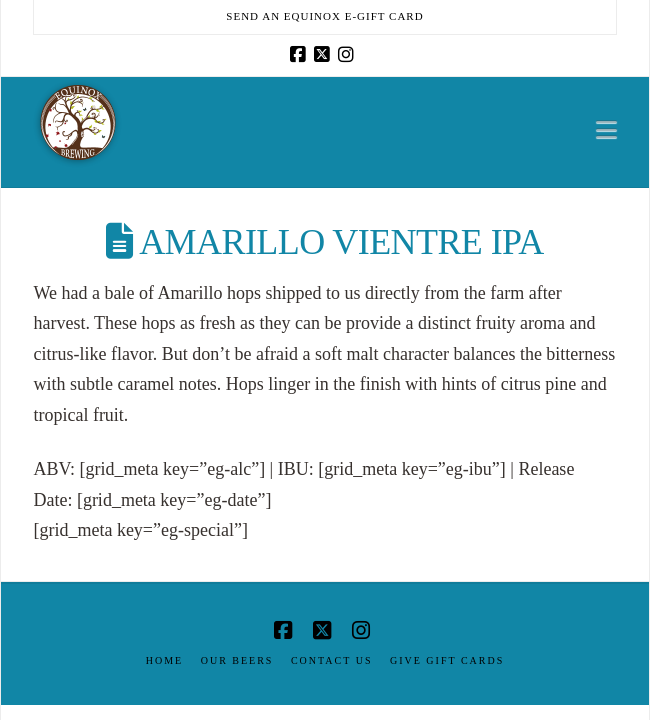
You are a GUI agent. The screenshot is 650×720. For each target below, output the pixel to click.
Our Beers (237, 660)
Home (164, 660)
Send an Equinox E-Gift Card (324, 16)
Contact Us (332, 660)
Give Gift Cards (447, 660)
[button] (606, 129)
